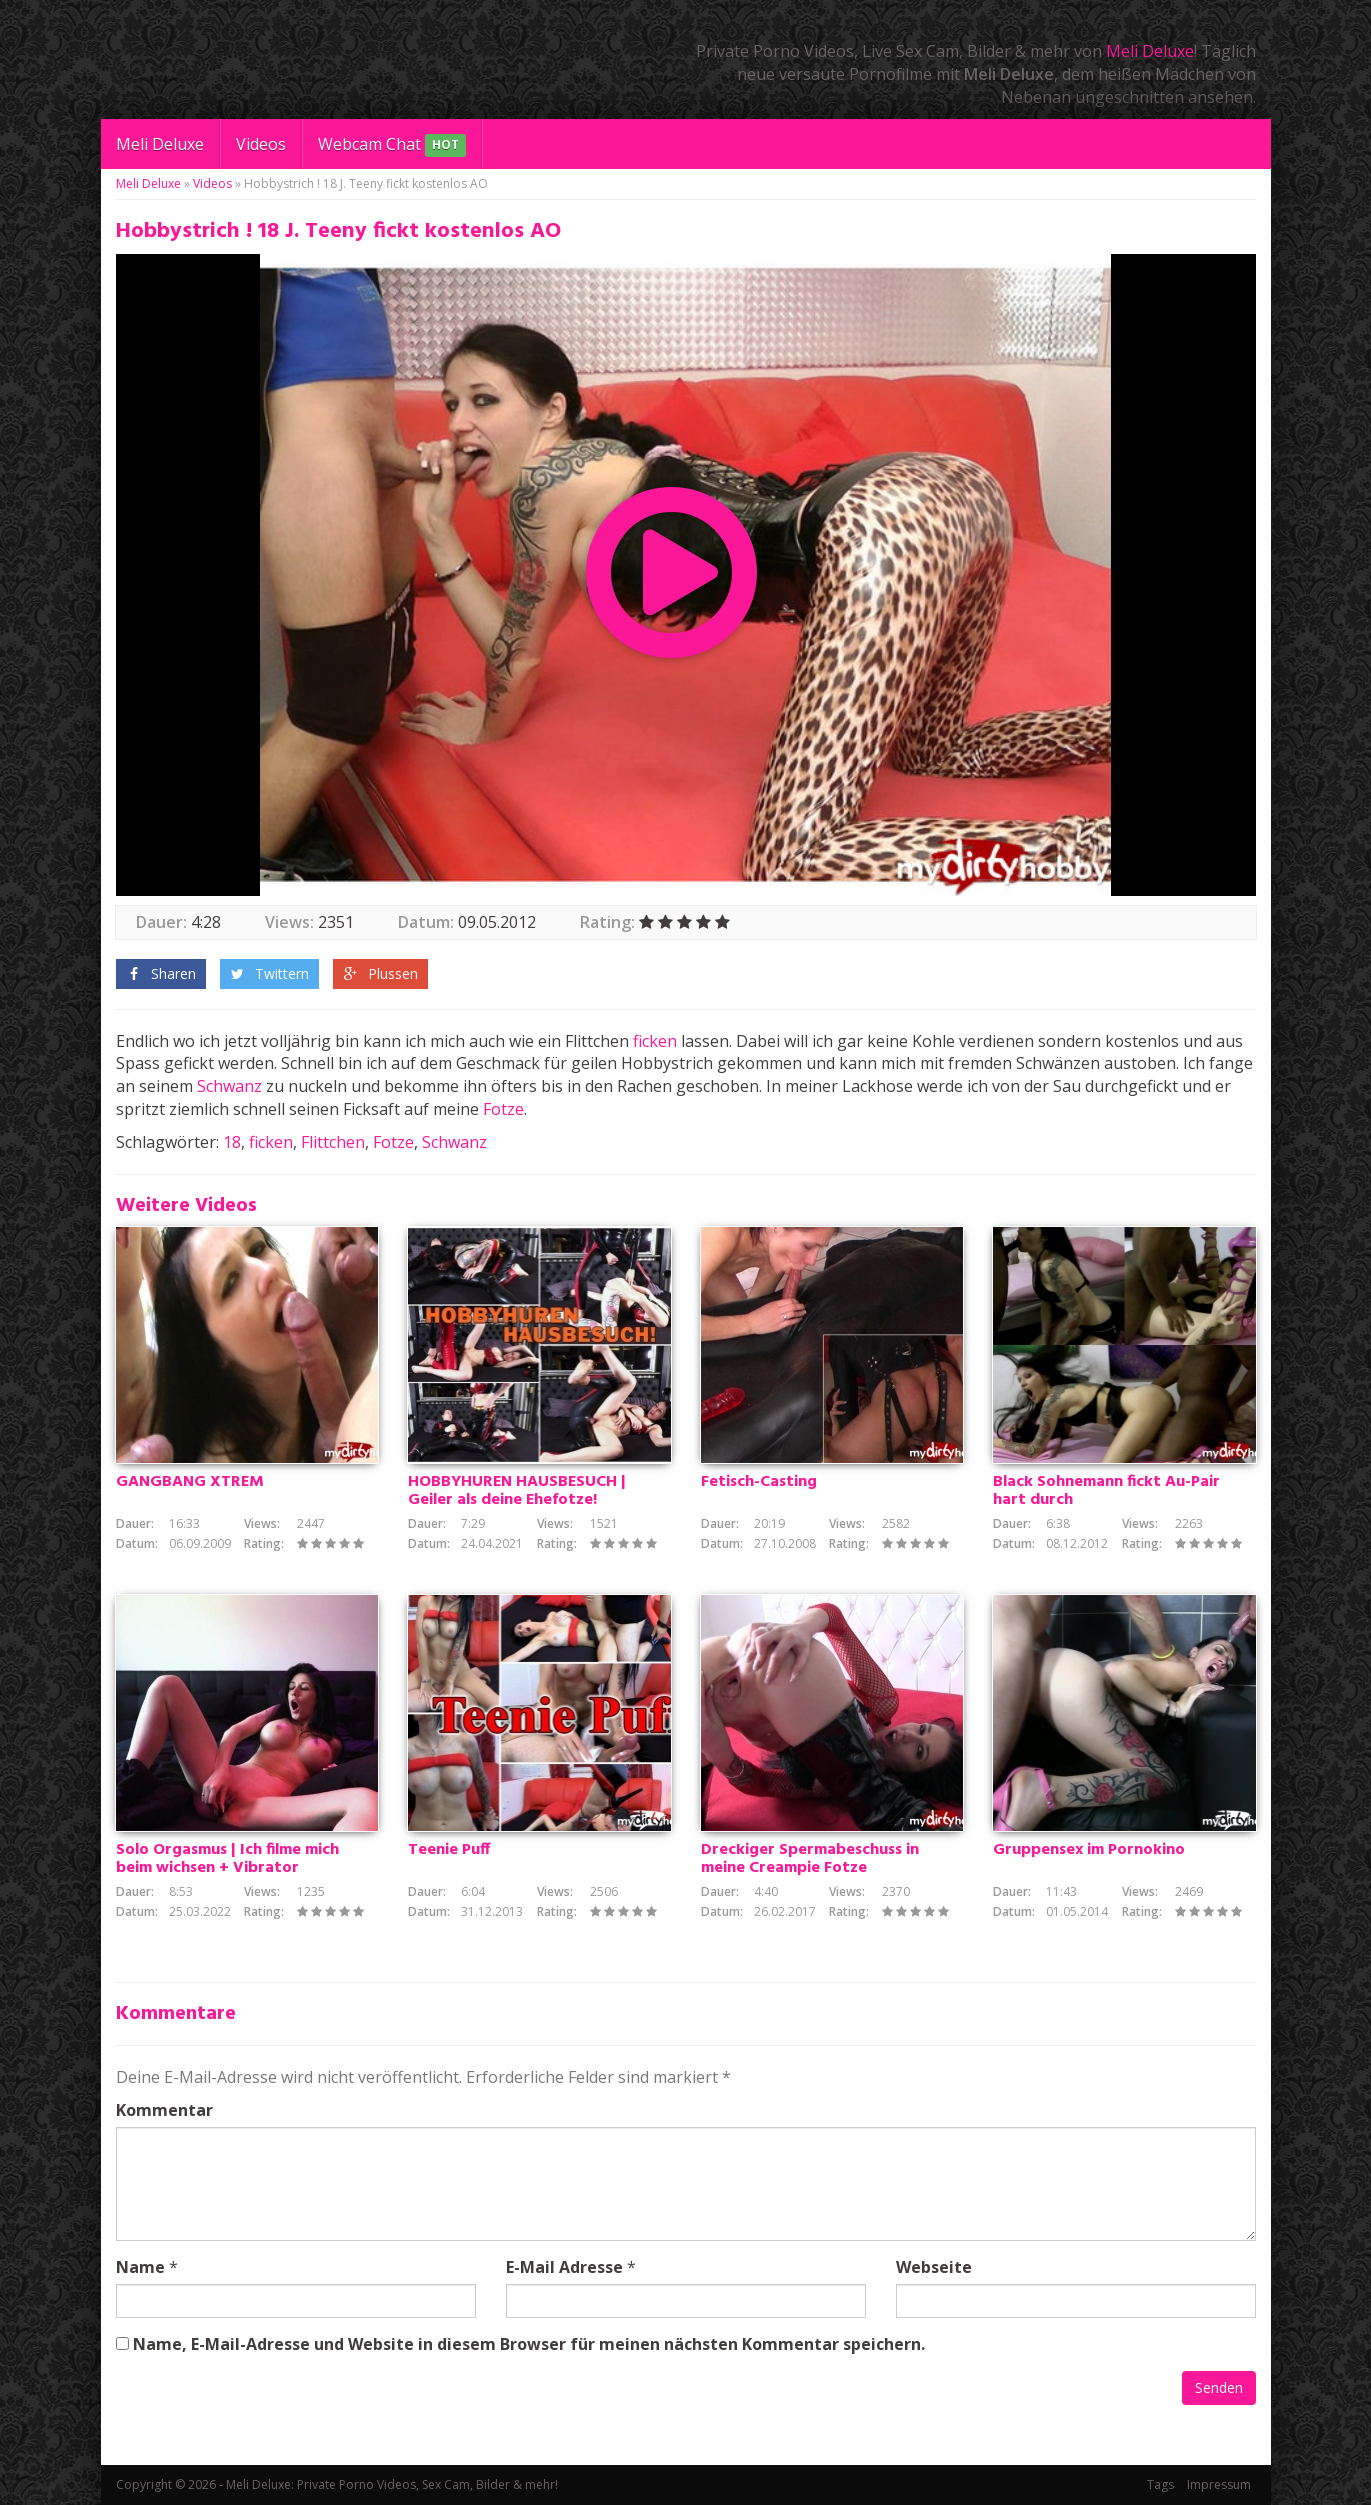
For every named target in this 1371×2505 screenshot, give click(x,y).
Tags (1160, 2484)
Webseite (934, 2267)
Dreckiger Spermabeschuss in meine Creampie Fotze (810, 1859)
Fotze (503, 1109)
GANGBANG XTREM (190, 1482)
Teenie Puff (449, 1850)
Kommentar (164, 2110)
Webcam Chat (392, 145)
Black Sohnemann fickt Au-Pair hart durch (1106, 1491)
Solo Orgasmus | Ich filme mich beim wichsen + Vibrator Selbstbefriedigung (227, 1868)
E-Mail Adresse (564, 2267)
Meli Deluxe (1150, 51)
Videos (261, 144)
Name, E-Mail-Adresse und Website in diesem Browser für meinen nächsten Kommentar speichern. (529, 2344)
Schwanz (229, 1086)
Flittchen (333, 1142)
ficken (655, 1041)
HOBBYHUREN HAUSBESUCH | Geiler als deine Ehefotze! (517, 1491)
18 (232, 1142)
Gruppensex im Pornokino (1089, 1850)
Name (140, 2267)
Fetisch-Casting (759, 1482)
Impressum (1219, 2484)
